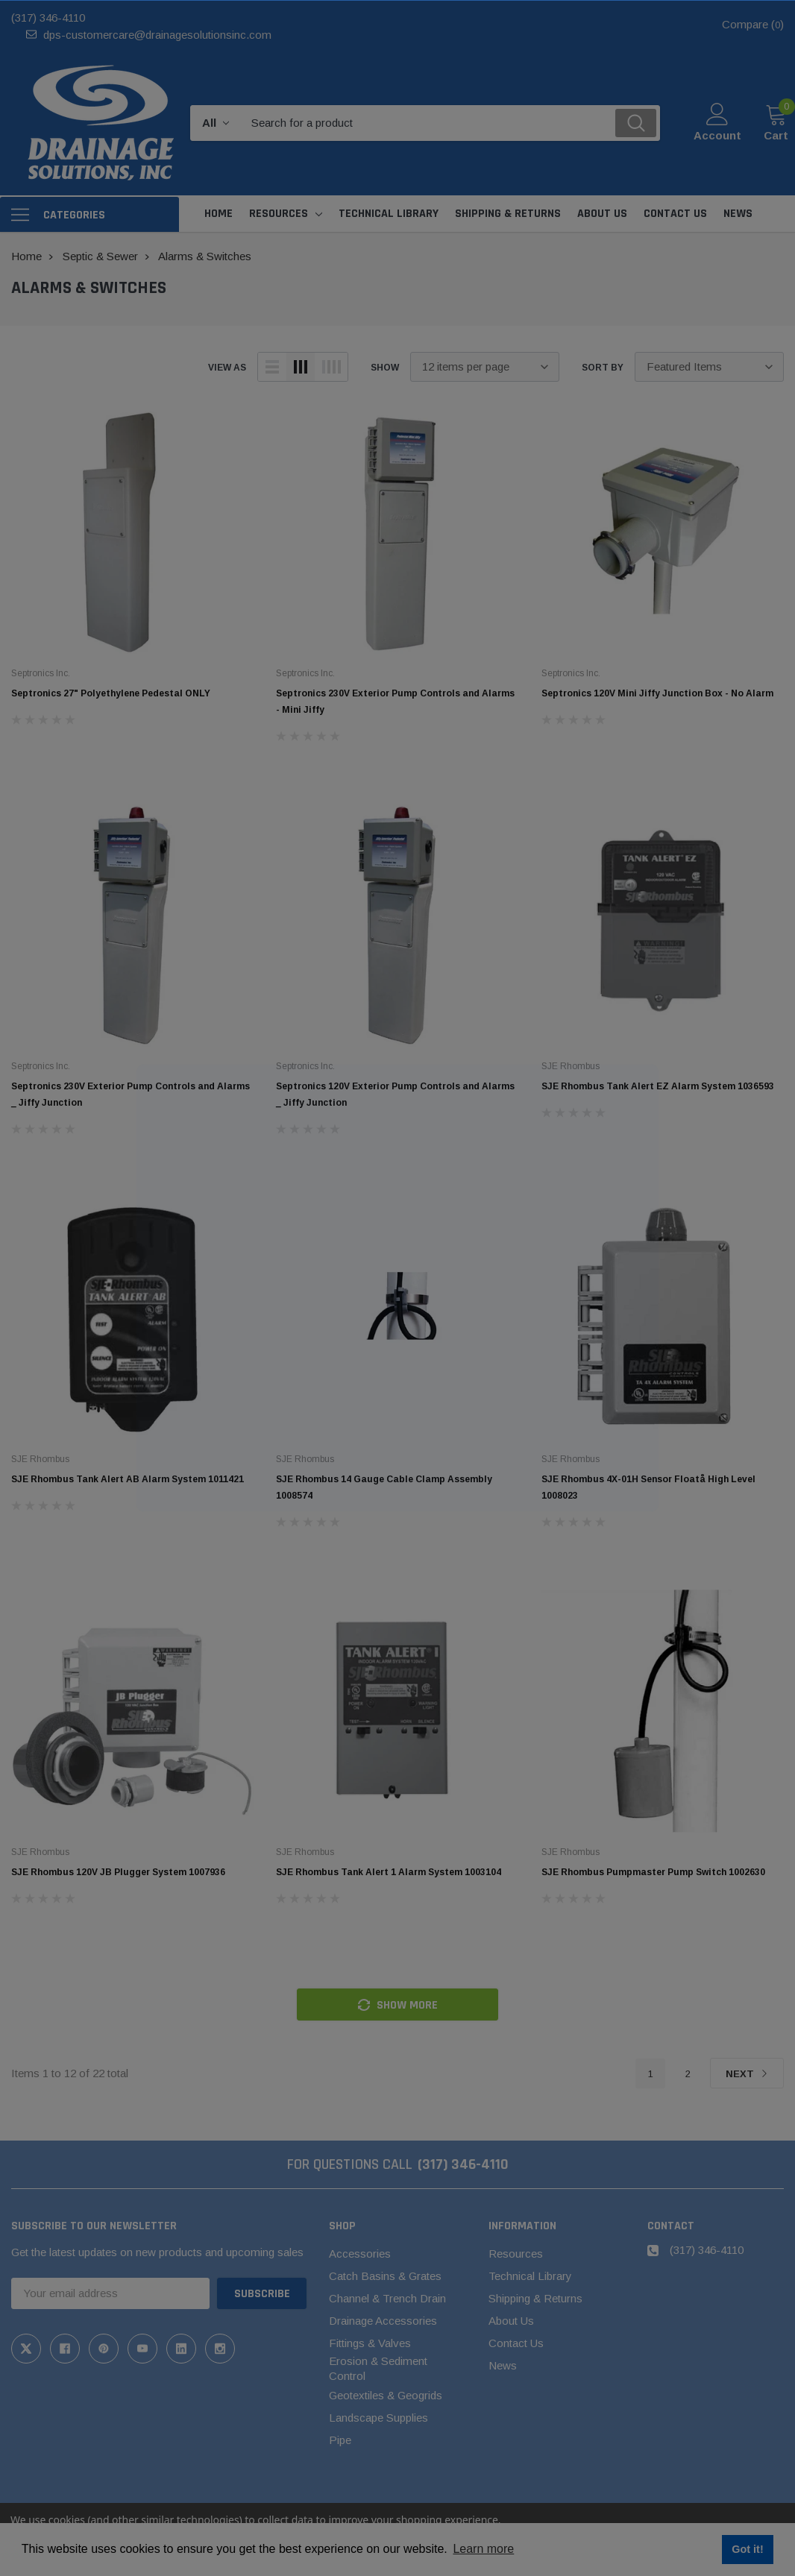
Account (717, 135)
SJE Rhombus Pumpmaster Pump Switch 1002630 (653, 1872)
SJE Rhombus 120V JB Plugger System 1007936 (118, 1872)
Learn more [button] (483, 2548)
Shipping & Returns (535, 2298)
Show (385, 367)
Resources (278, 213)
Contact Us (516, 2343)
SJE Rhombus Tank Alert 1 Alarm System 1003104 (388, 1872)
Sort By (602, 367)
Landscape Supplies (378, 2417)
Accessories (360, 2253)
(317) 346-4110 (48, 17)
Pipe (340, 2440)
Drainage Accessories (383, 2320)
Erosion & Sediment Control (378, 2368)
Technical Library (530, 2276)
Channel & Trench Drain (387, 2298)
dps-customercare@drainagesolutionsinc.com (157, 34)
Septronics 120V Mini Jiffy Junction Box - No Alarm (657, 693)
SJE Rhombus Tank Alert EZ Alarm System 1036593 (657, 1086)
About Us (511, 2320)
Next (747, 2073)
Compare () (753, 24)
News (502, 2365)
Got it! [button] (747, 2549)
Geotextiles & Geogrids (385, 2395)
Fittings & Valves (370, 2343)
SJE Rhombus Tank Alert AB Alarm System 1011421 (127, 1479)
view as (227, 367)
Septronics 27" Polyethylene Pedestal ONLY (110, 693)
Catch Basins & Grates (385, 2276)
